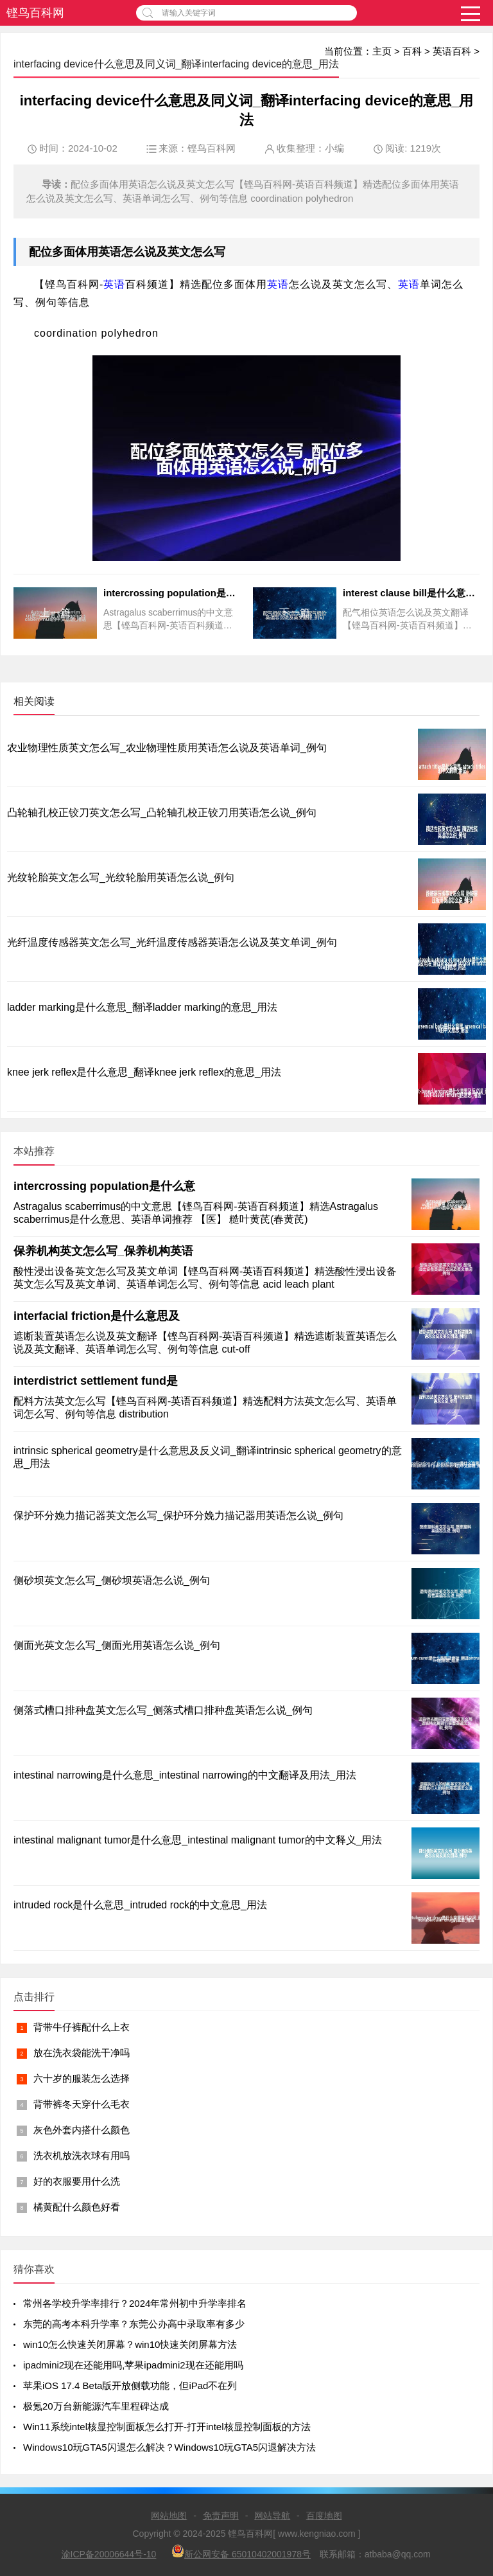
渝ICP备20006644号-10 (109, 2554)
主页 (382, 51)
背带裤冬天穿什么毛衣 (81, 2104)
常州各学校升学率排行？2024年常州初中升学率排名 (134, 2303)
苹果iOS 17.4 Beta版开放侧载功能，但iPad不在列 (130, 2385)
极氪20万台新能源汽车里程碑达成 (96, 2406)
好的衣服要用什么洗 (76, 2181)
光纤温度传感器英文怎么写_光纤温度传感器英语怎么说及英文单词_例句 (172, 942)
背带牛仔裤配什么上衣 (81, 2026)
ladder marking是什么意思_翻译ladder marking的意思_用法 (142, 1007)
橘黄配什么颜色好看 (76, 2206)
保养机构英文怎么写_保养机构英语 (103, 1251)
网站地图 (169, 2515)
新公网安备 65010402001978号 (241, 2552)
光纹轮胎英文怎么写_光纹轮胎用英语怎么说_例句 (120, 877)
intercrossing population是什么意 (104, 1186)
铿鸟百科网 (35, 12)
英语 (109, 251)
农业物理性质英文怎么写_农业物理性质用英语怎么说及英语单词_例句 (167, 747)
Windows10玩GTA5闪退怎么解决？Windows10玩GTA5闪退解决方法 (169, 2447)
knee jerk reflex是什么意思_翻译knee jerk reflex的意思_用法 (144, 1072)
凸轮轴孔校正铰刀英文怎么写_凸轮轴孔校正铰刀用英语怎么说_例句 (161, 812)
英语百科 (452, 51)
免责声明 (221, 2515)
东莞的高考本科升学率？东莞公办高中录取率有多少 (134, 2323)
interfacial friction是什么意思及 (96, 1316)
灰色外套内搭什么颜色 (81, 2129)
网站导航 (272, 2515)
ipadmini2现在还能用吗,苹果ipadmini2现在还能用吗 (133, 2364)
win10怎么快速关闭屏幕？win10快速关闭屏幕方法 (130, 2344)
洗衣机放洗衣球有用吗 (81, 2155)
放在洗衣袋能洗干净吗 (81, 2052)
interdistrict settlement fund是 (95, 1380)
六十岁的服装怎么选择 (81, 2078)
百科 (412, 51)
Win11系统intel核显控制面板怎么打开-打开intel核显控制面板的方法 (167, 2426)
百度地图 (324, 2515)
